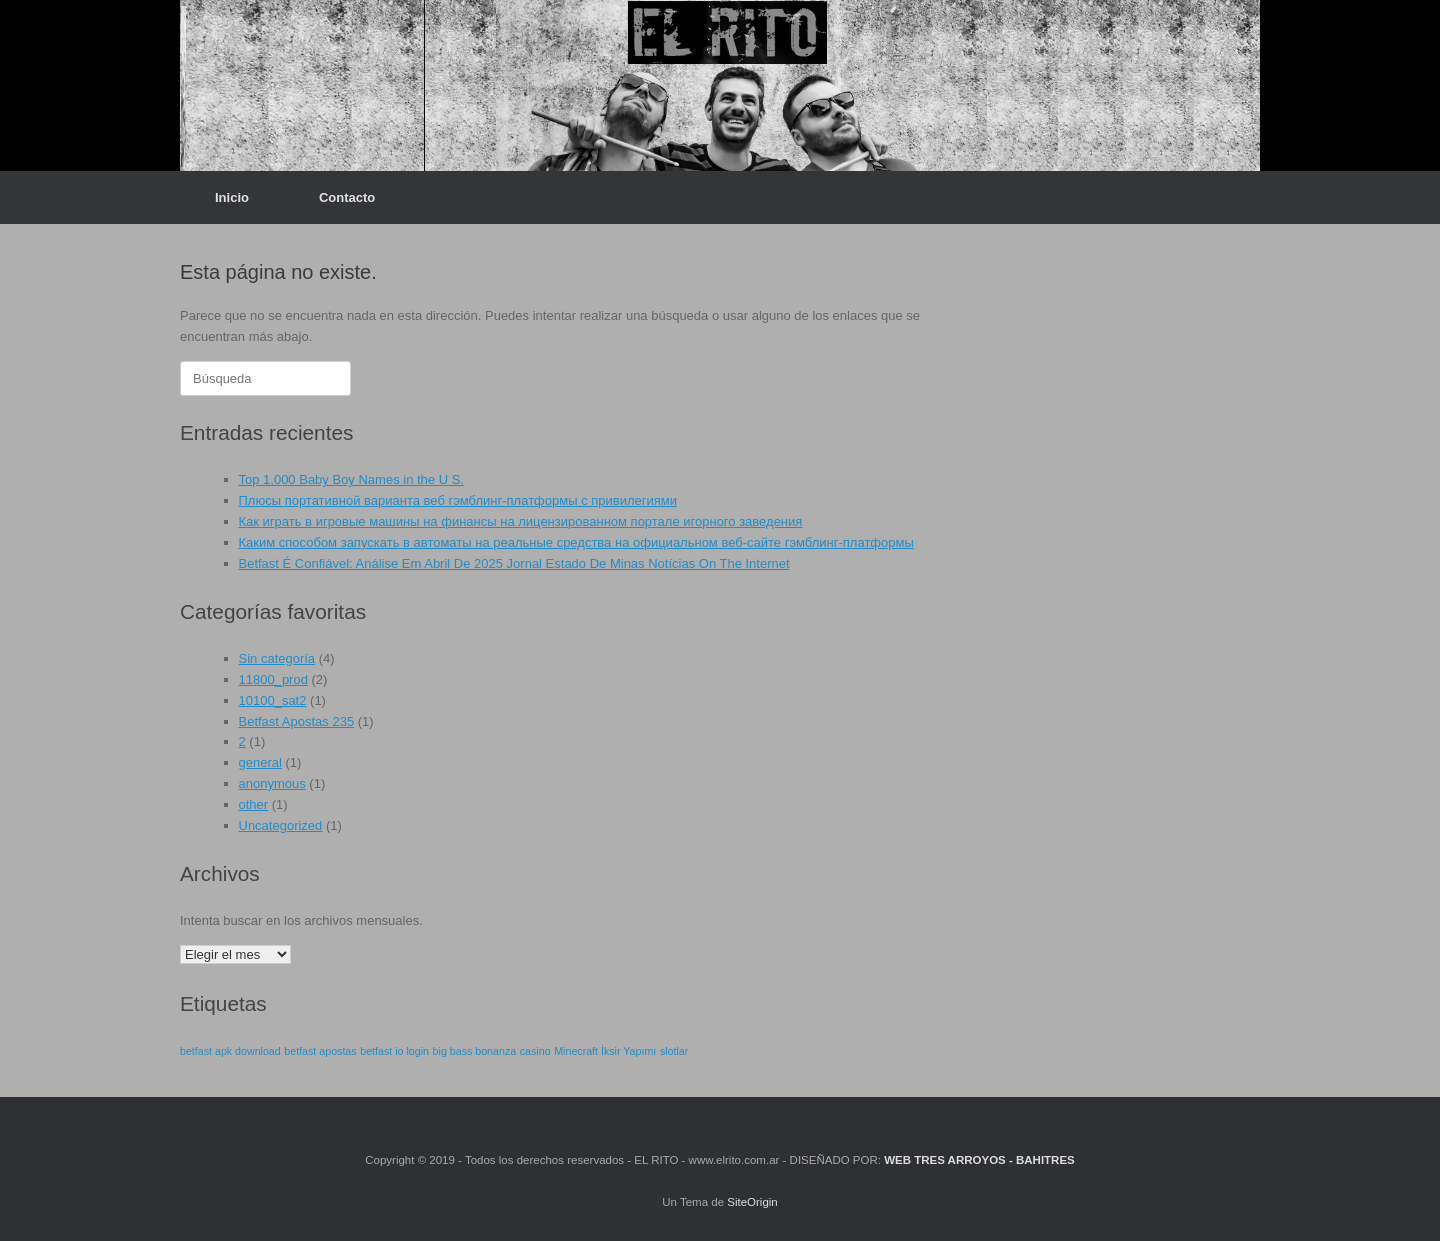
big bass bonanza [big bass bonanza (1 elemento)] (475, 1051)
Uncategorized (281, 825)
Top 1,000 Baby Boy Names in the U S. (351, 479)
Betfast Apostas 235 (297, 721)
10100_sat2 (273, 700)
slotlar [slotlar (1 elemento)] (674, 1051)
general (260, 762)
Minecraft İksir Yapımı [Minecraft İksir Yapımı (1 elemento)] (605, 1051)
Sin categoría (277, 658)
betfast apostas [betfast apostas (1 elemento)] (320, 1051)
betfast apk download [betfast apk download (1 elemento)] (230, 1051)
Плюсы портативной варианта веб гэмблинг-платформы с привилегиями (458, 500)
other (254, 804)
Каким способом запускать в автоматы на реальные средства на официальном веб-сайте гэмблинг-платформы (576, 542)
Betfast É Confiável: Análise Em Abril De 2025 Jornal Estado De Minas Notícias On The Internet (514, 563)
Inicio (232, 197)
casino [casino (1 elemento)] (535, 1051)
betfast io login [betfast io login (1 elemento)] (394, 1051)
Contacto (347, 197)
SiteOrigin (752, 1202)
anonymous (272, 783)
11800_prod (273, 679)
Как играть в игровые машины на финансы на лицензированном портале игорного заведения (521, 521)
